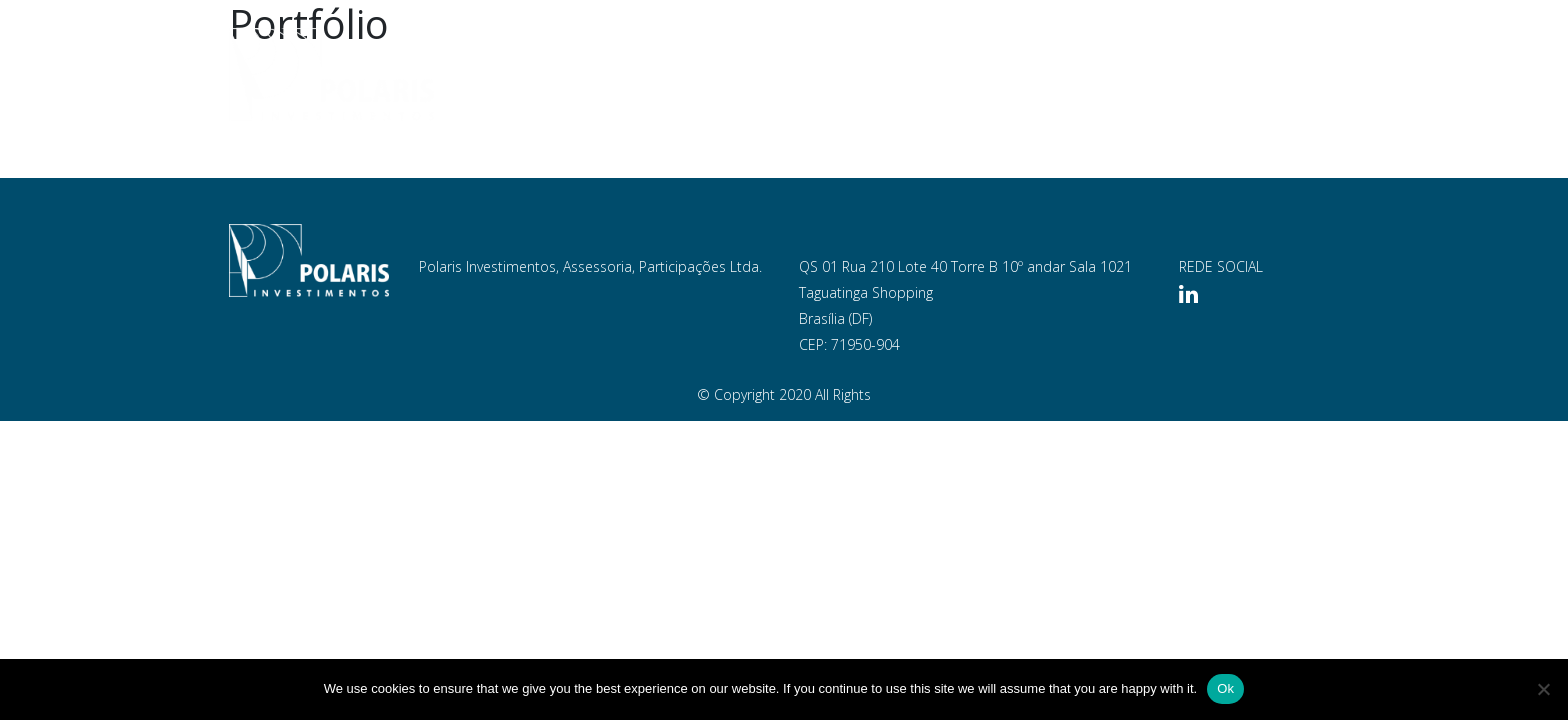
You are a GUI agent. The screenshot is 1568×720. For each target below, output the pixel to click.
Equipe (885, 75)
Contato (1284, 75)
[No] (1543, 689)
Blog (1200, 75)
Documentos (1100, 75)
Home (715, 75)
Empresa (798, 75)
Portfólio (980, 75)
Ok (1225, 688)
